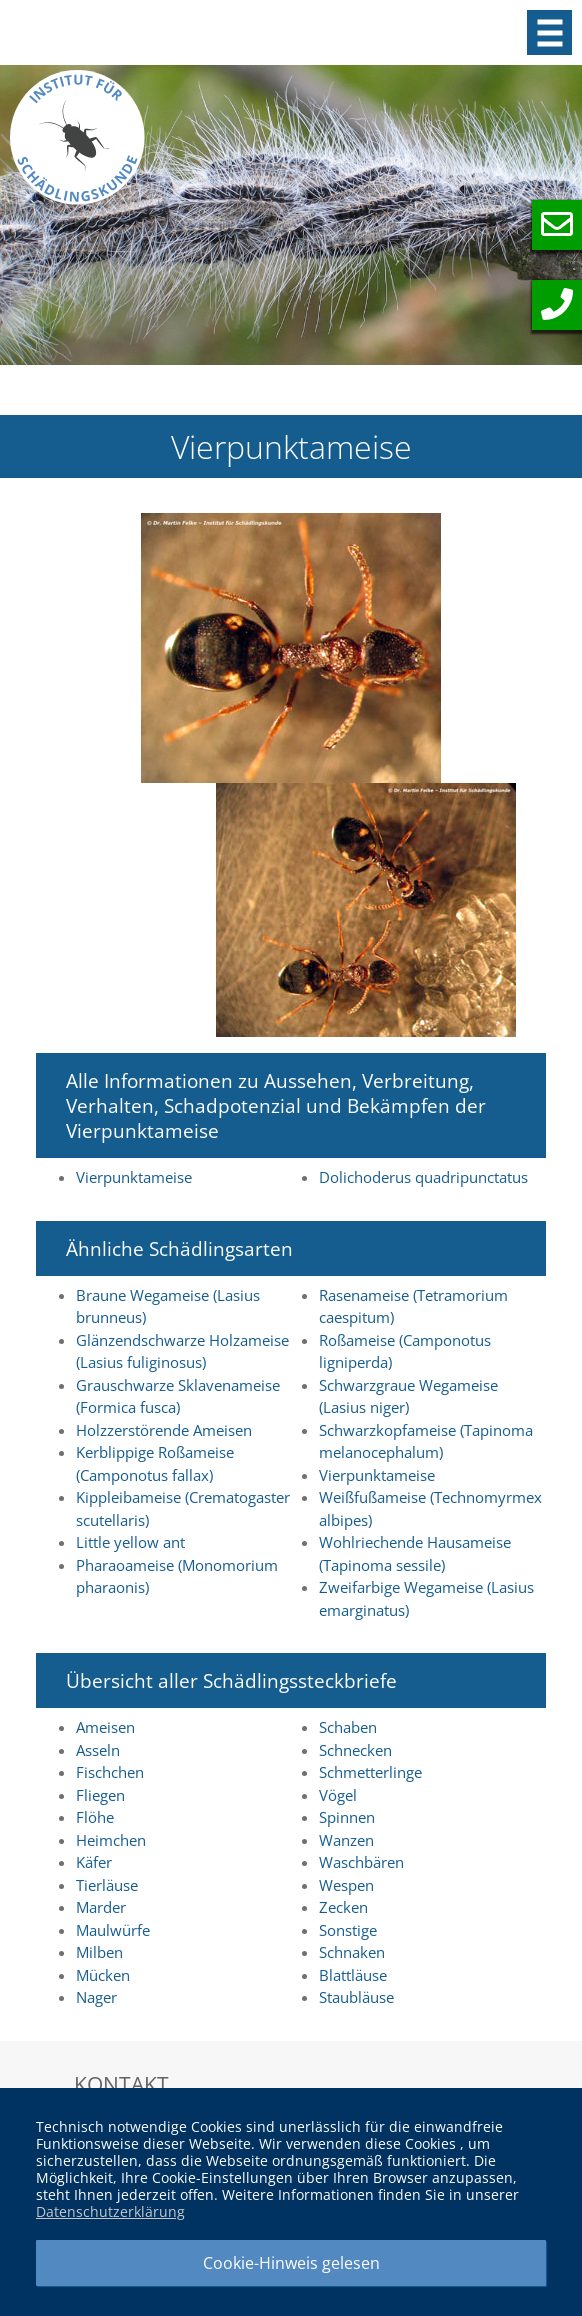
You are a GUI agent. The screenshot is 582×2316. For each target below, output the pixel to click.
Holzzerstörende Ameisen (164, 1430)
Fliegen (100, 1795)
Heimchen (111, 1840)
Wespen (346, 1885)
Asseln (98, 1750)
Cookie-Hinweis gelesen (291, 2263)
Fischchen (110, 1772)
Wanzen (346, 1840)
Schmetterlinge (370, 1772)
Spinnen (347, 1817)
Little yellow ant (130, 1542)
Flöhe (95, 1817)
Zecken (343, 1907)
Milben (99, 1952)
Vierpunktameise (134, 1177)
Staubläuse (356, 1997)
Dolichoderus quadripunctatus (423, 1177)
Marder (101, 1907)
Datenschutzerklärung (110, 2211)
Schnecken (355, 1750)
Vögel (338, 1795)
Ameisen (105, 1727)
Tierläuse (107, 1885)
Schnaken (352, 1952)
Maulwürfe (113, 1930)
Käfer (94, 1862)
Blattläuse (353, 1975)
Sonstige (348, 1930)
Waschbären (361, 1862)
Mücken (103, 1975)
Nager (96, 1997)
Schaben (348, 1727)
